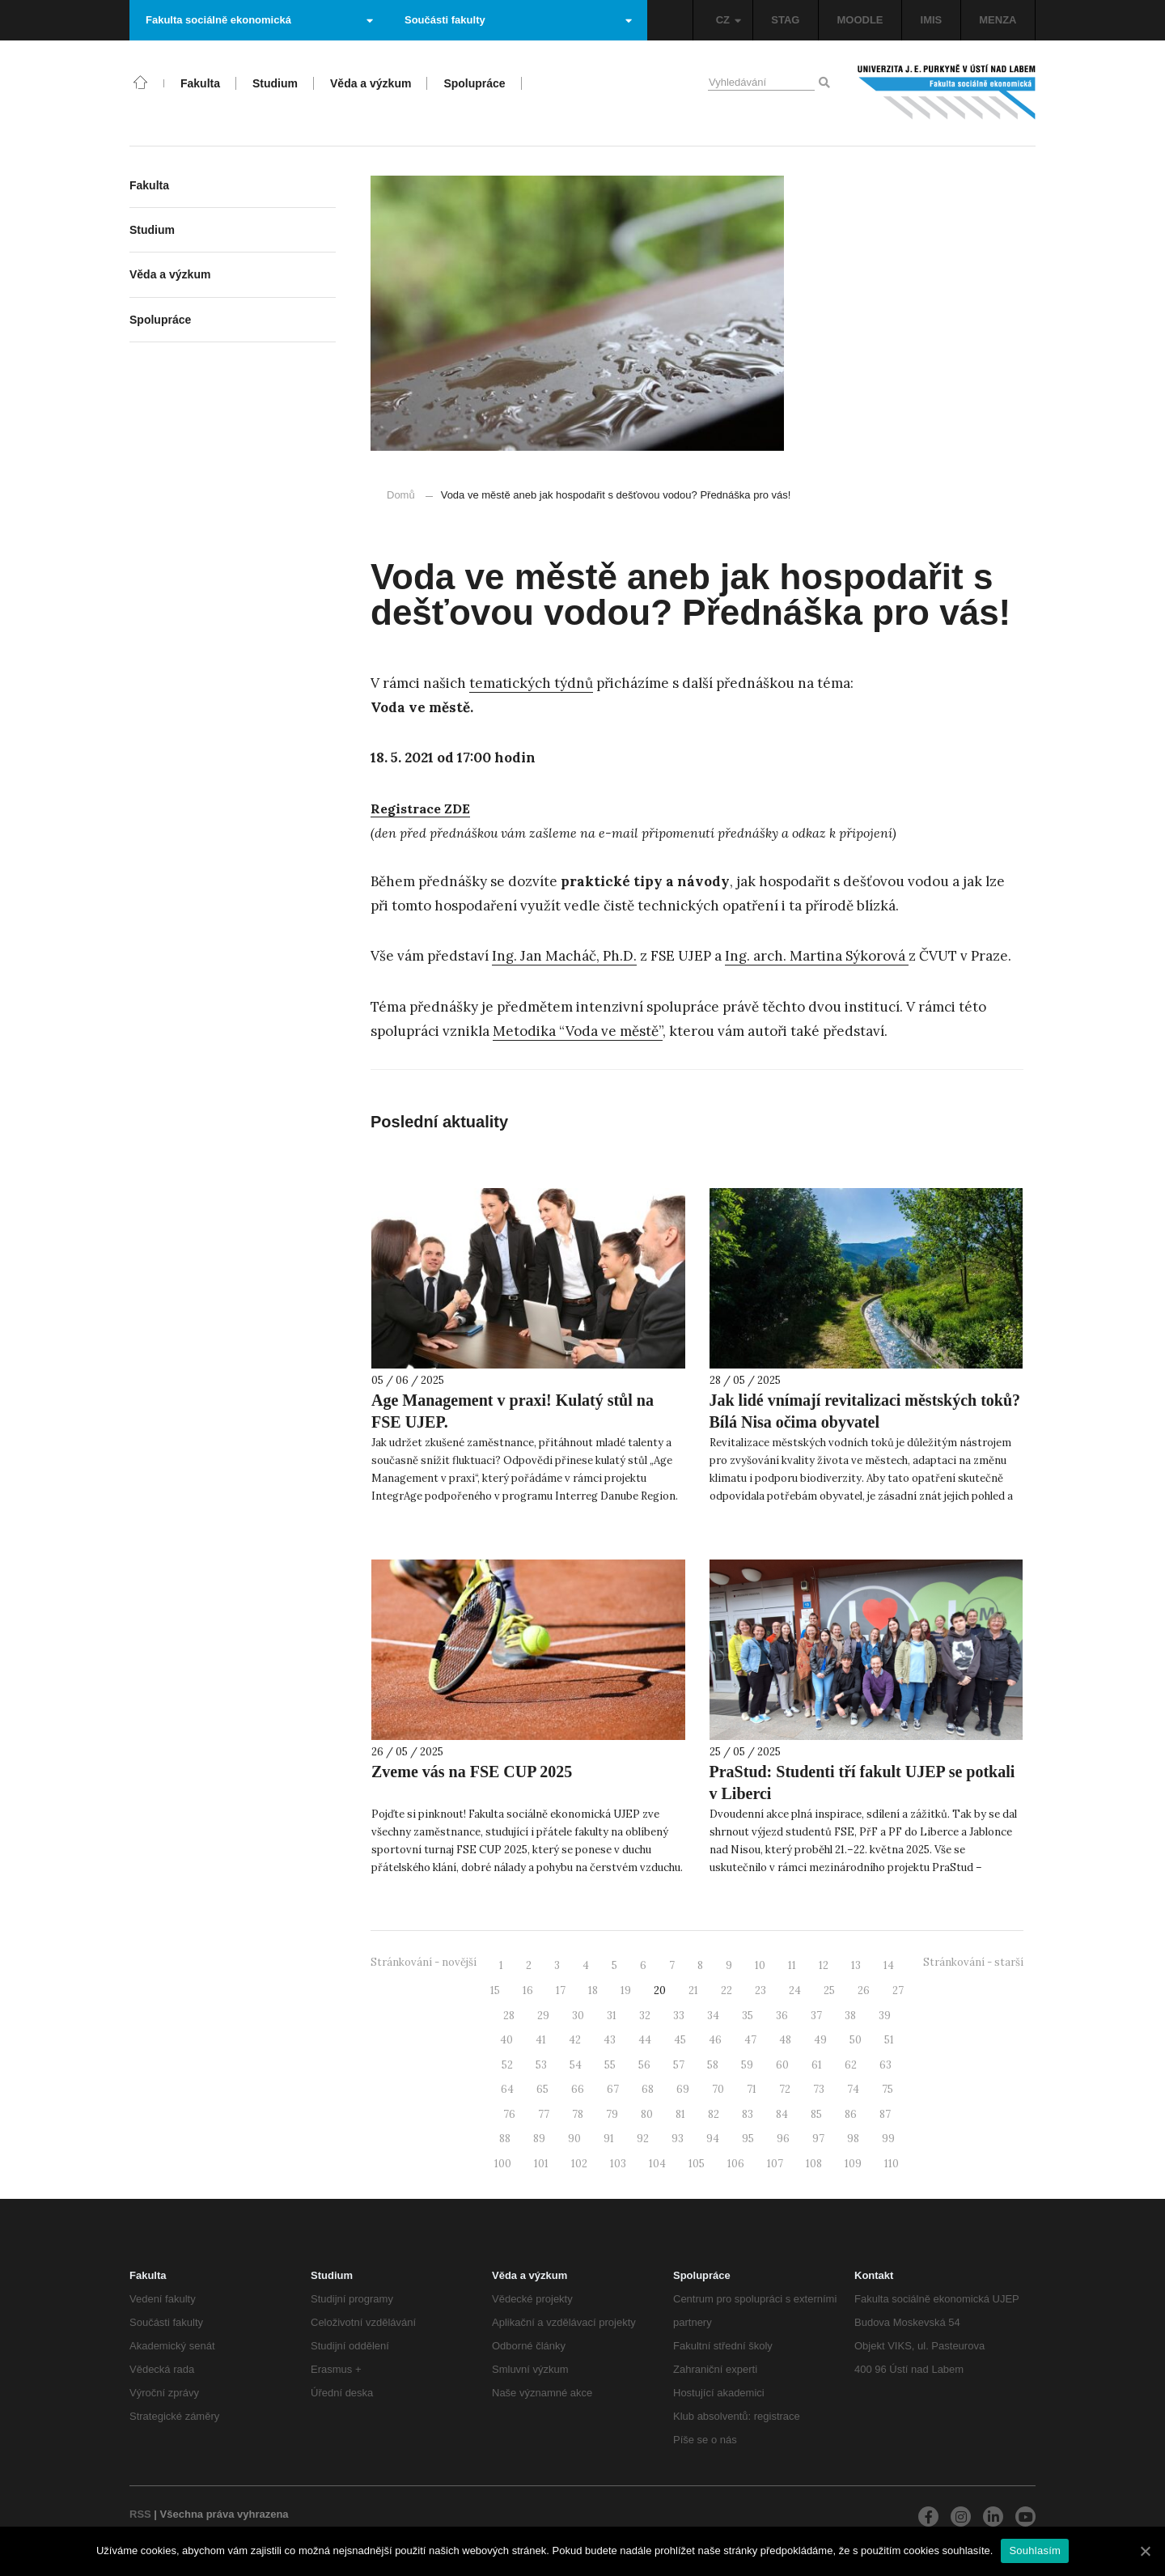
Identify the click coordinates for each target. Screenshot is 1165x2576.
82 (713, 2114)
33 (678, 2015)
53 (541, 2065)
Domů (401, 495)
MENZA (997, 20)
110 (891, 2164)
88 (504, 2138)
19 (626, 1990)
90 (574, 2138)
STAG (785, 20)
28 (509, 2015)
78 (577, 2114)
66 (577, 2089)
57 (678, 2065)
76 (509, 2114)
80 (647, 2114)
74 (853, 2089)
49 (820, 2040)
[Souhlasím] (1145, 2551)
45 (680, 2040)
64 (507, 2089)
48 (785, 2040)
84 (782, 2114)
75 (887, 2089)
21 (693, 1990)
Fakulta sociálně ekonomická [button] (259, 20)
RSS (140, 2514)
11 (792, 1965)
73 (818, 2089)
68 (648, 2089)
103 (618, 2164)
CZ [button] (728, 20)
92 (643, 2138)
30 (578, 2015)
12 (823, 1965)
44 (644, 2040)
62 (851, 2065)
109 (853, 2164)
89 (539, 2138)
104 (657, 2164)
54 (576, 2065)
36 (782, 2015)
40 (506, 2040)
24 (795, 1990)
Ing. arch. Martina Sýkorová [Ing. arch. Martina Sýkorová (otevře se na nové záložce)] (817, 956)
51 (889, 2040)
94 (712, 2138)
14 (888, 1965)
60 (782, 2065)
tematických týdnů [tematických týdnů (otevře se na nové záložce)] (531, 683)
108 (814, 2164)
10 (760, 1965)
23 (760, 1990)
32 (644, 2015)
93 (677, 2138)
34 (713, 2015)
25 (829, 1990)
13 (856, 1965)
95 (748, 2138)
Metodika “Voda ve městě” (578, 1031)
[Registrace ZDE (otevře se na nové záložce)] (420, 808)
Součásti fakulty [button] (518, 20)
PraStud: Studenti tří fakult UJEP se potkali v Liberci (862, 1782)
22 (726, 1990)
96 (783, 2138)
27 (898, 1990)
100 (502, 2164)
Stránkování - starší (973, 1962)
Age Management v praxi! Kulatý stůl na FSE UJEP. (512, 1411)
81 (680, 2114)
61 (816, 2065)
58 (712, 2065)
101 (541, 2164)
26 (864, 1990)
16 (528, 1990)
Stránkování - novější (424, 1962)
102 (579, 2164)
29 (543, 2015)
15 (495, 1990)
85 (816, 2114)
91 (609, 2138)
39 (885, 2015)
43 (610, 2040)
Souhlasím (1035, 2550)
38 (850, 2015)
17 (561, 1990)
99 (888, 2138)
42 (575, 2040)
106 (735, 2164)
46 (715, 2040)
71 (751, 2089)
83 (747, 2114)
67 (613, 2089)
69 (682, 2089)
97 (818, 2138)
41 (541, 2040)
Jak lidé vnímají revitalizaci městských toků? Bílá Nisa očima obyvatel (865, 1411)
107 (775, 2164)
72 (784, 2089)
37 (816, 2015)
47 (750, 2040)
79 (612, 2114)
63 (885, 2065)
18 (593, 1990)
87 (885, 2114)
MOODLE (860, 20)
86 (851, 2114)
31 (611, 2015)
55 (610, 2065)
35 (747, 2015)
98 (853, 2138)
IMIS (932, 20)
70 (718, 2089)
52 (507, 2065)
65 (542, 2089)
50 (855, 2040)
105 (696, 2164)
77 (543, 2114)
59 (747, 2065)
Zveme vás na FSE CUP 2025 (471, 1771)
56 (644, 2065)
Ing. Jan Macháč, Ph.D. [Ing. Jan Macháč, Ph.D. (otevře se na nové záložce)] (564, 956)
